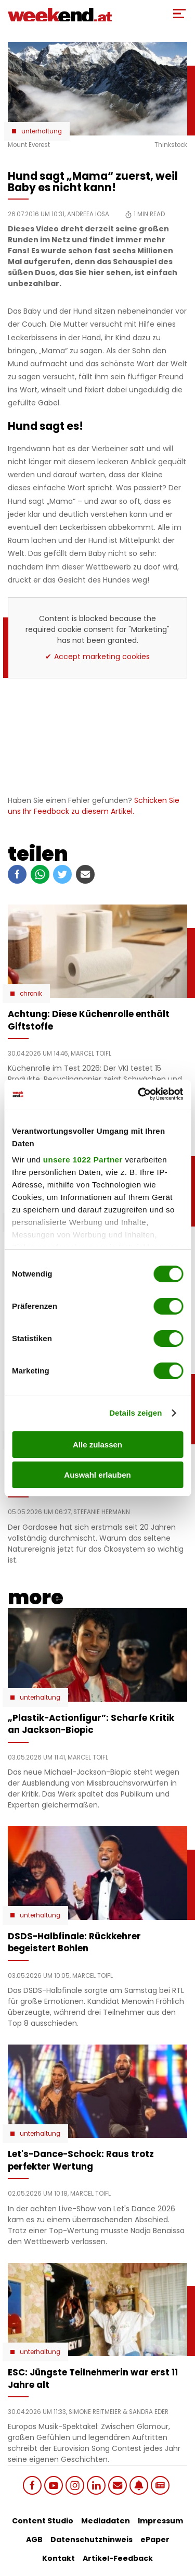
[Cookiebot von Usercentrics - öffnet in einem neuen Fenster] (139, 1094)
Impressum (160, 2521)
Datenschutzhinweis (91, 2539)
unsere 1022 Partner (83, 1159)
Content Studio (42, 2521)
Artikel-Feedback (118, 2558)
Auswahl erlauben (97, 1474)
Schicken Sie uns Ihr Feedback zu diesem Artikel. (93, 805)
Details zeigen (135, 1412)
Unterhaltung (41, 131)
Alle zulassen (97, 1444)
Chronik (31, 993)
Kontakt (58, 2558)
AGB (34, 2539)
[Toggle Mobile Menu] (179, 13)
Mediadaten (105, 2521)
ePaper (155, 2539)
